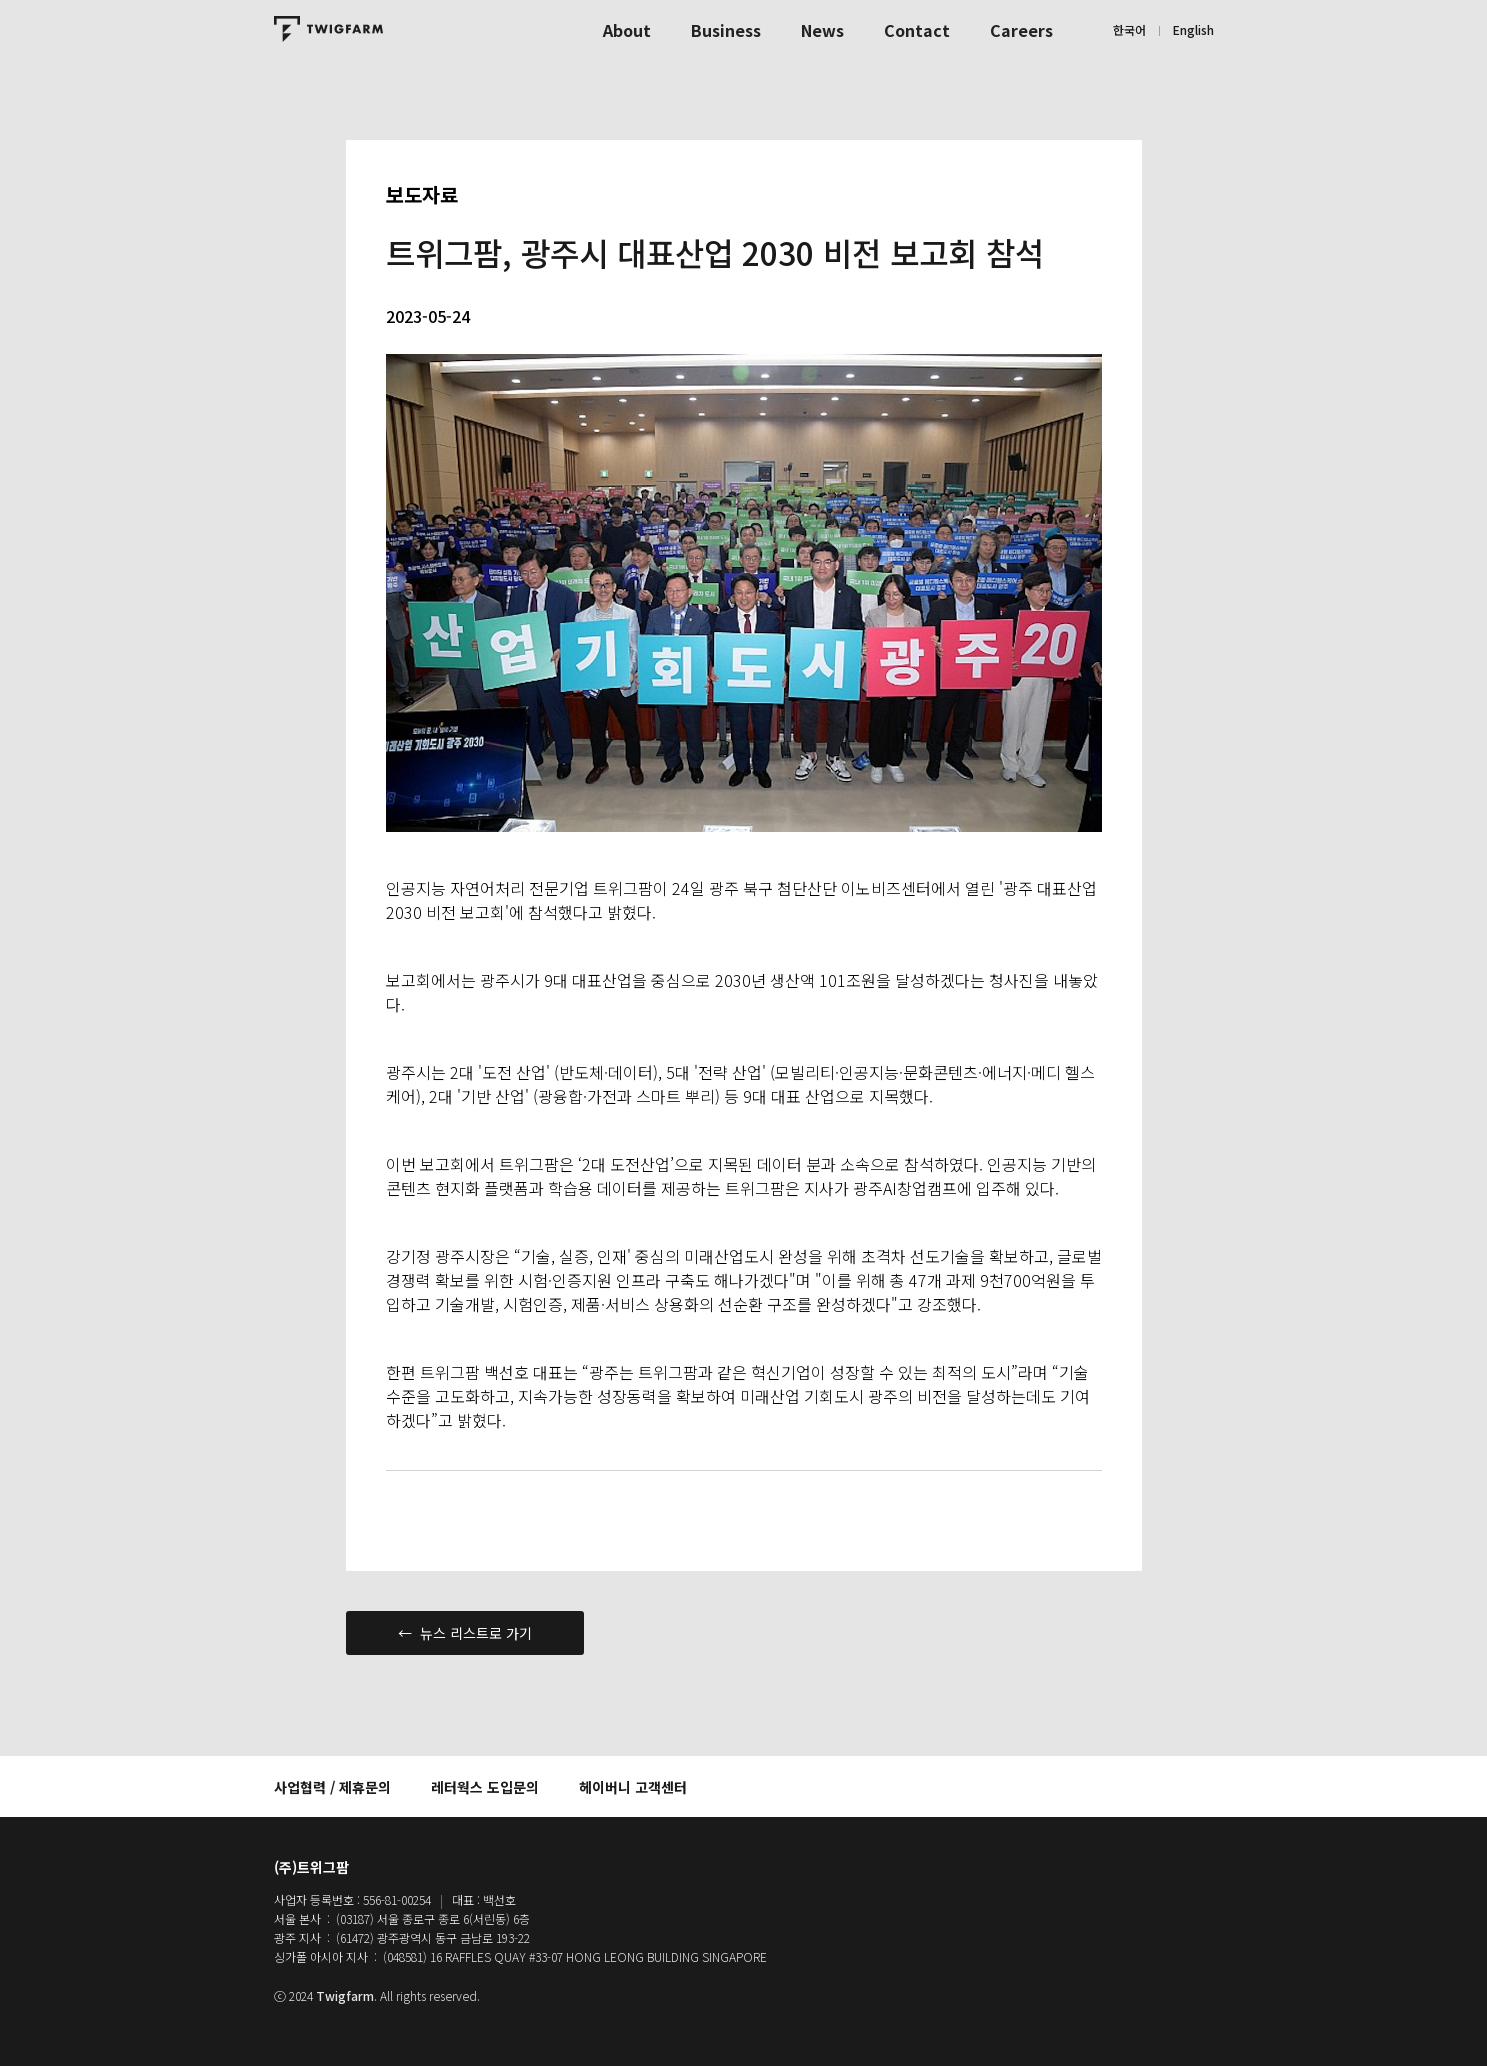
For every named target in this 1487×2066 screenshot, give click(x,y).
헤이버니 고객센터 (633, 1787)
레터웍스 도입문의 (485, 1787)
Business (726, 30)
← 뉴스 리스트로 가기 (465, 1633)
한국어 (1129, 29)
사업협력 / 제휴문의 (332, 1787)
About (627, 30)
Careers (1021, 30)
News (822, 30)
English (1193, 29)
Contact (917, 30)
